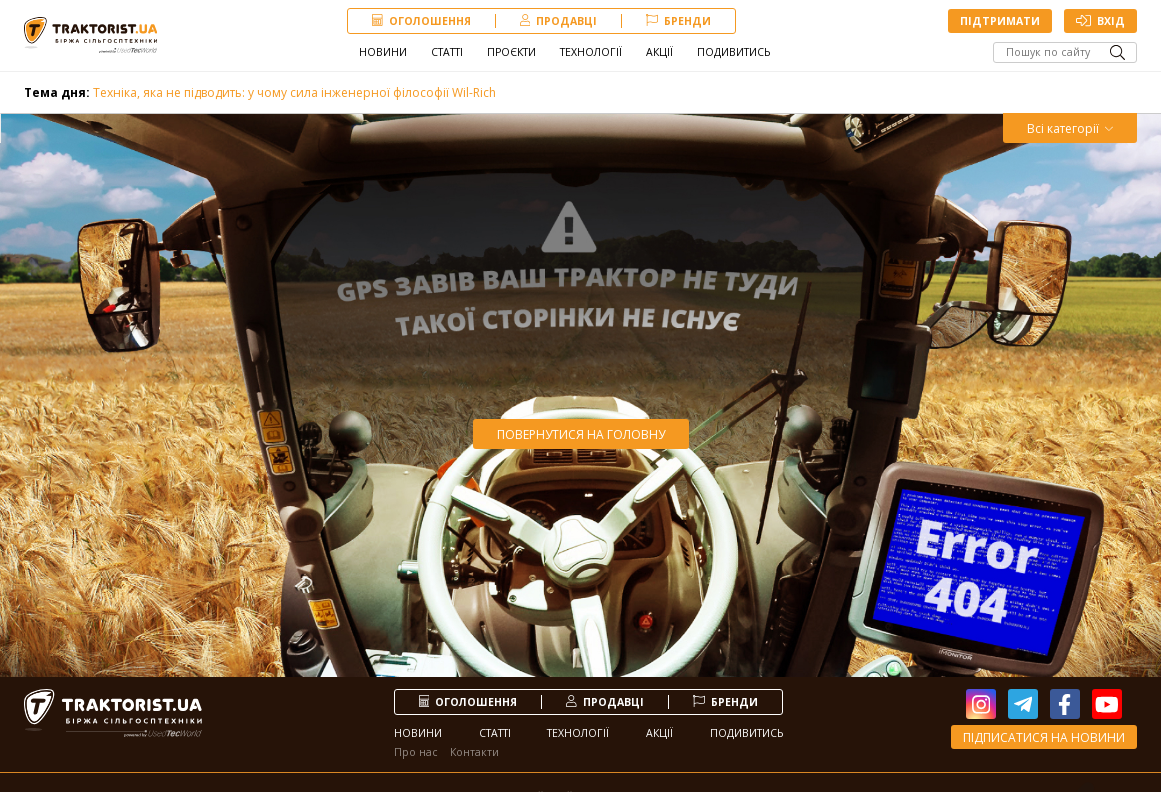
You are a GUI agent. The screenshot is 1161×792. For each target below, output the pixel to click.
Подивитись (733, 52)
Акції (659, 52)
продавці (559, 21)
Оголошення (421, 21)
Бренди (678, 21)
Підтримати (1000, 21)
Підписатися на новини (1044, 737)
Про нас (416, 752)
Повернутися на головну (581, 434)
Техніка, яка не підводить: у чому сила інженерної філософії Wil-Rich (260, 92)
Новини (383, 52)
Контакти (474, 752)
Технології (591, 52)
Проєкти (511, 52)
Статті (447, 52)
